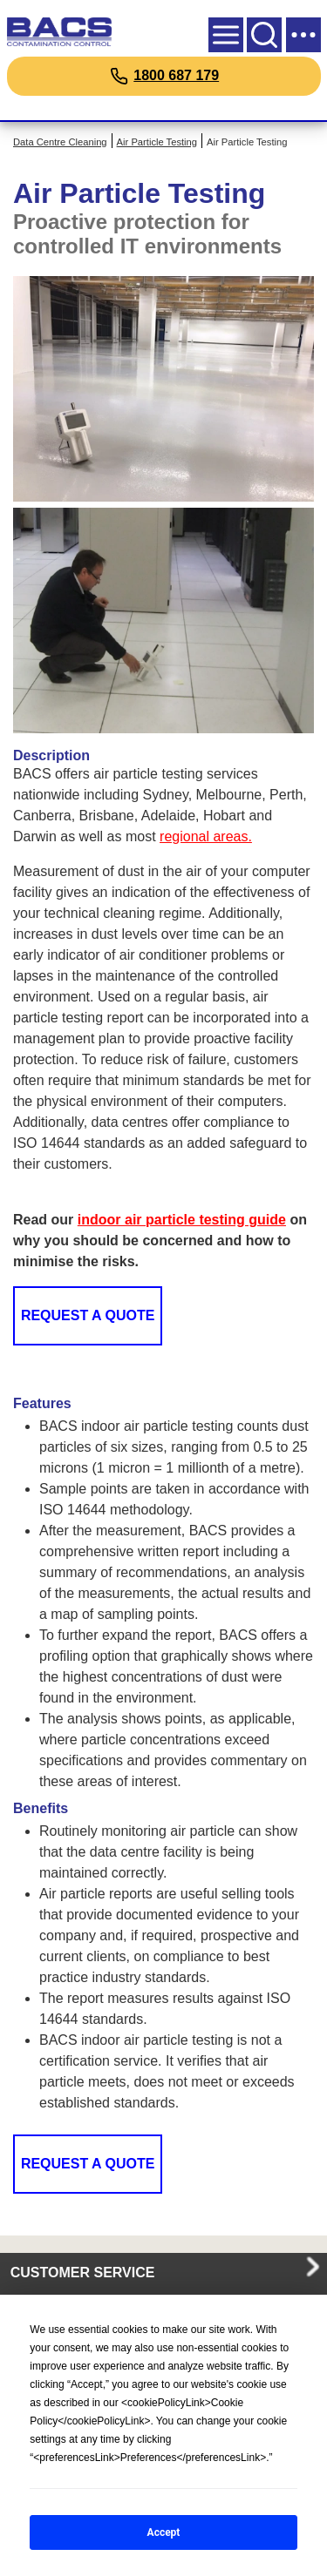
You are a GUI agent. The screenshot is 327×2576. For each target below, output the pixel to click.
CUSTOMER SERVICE (82, 2272)
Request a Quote (88, 1315)
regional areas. (206, 836)
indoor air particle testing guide (182, 1219)
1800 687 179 (176, 75)
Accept (164, 2532)
